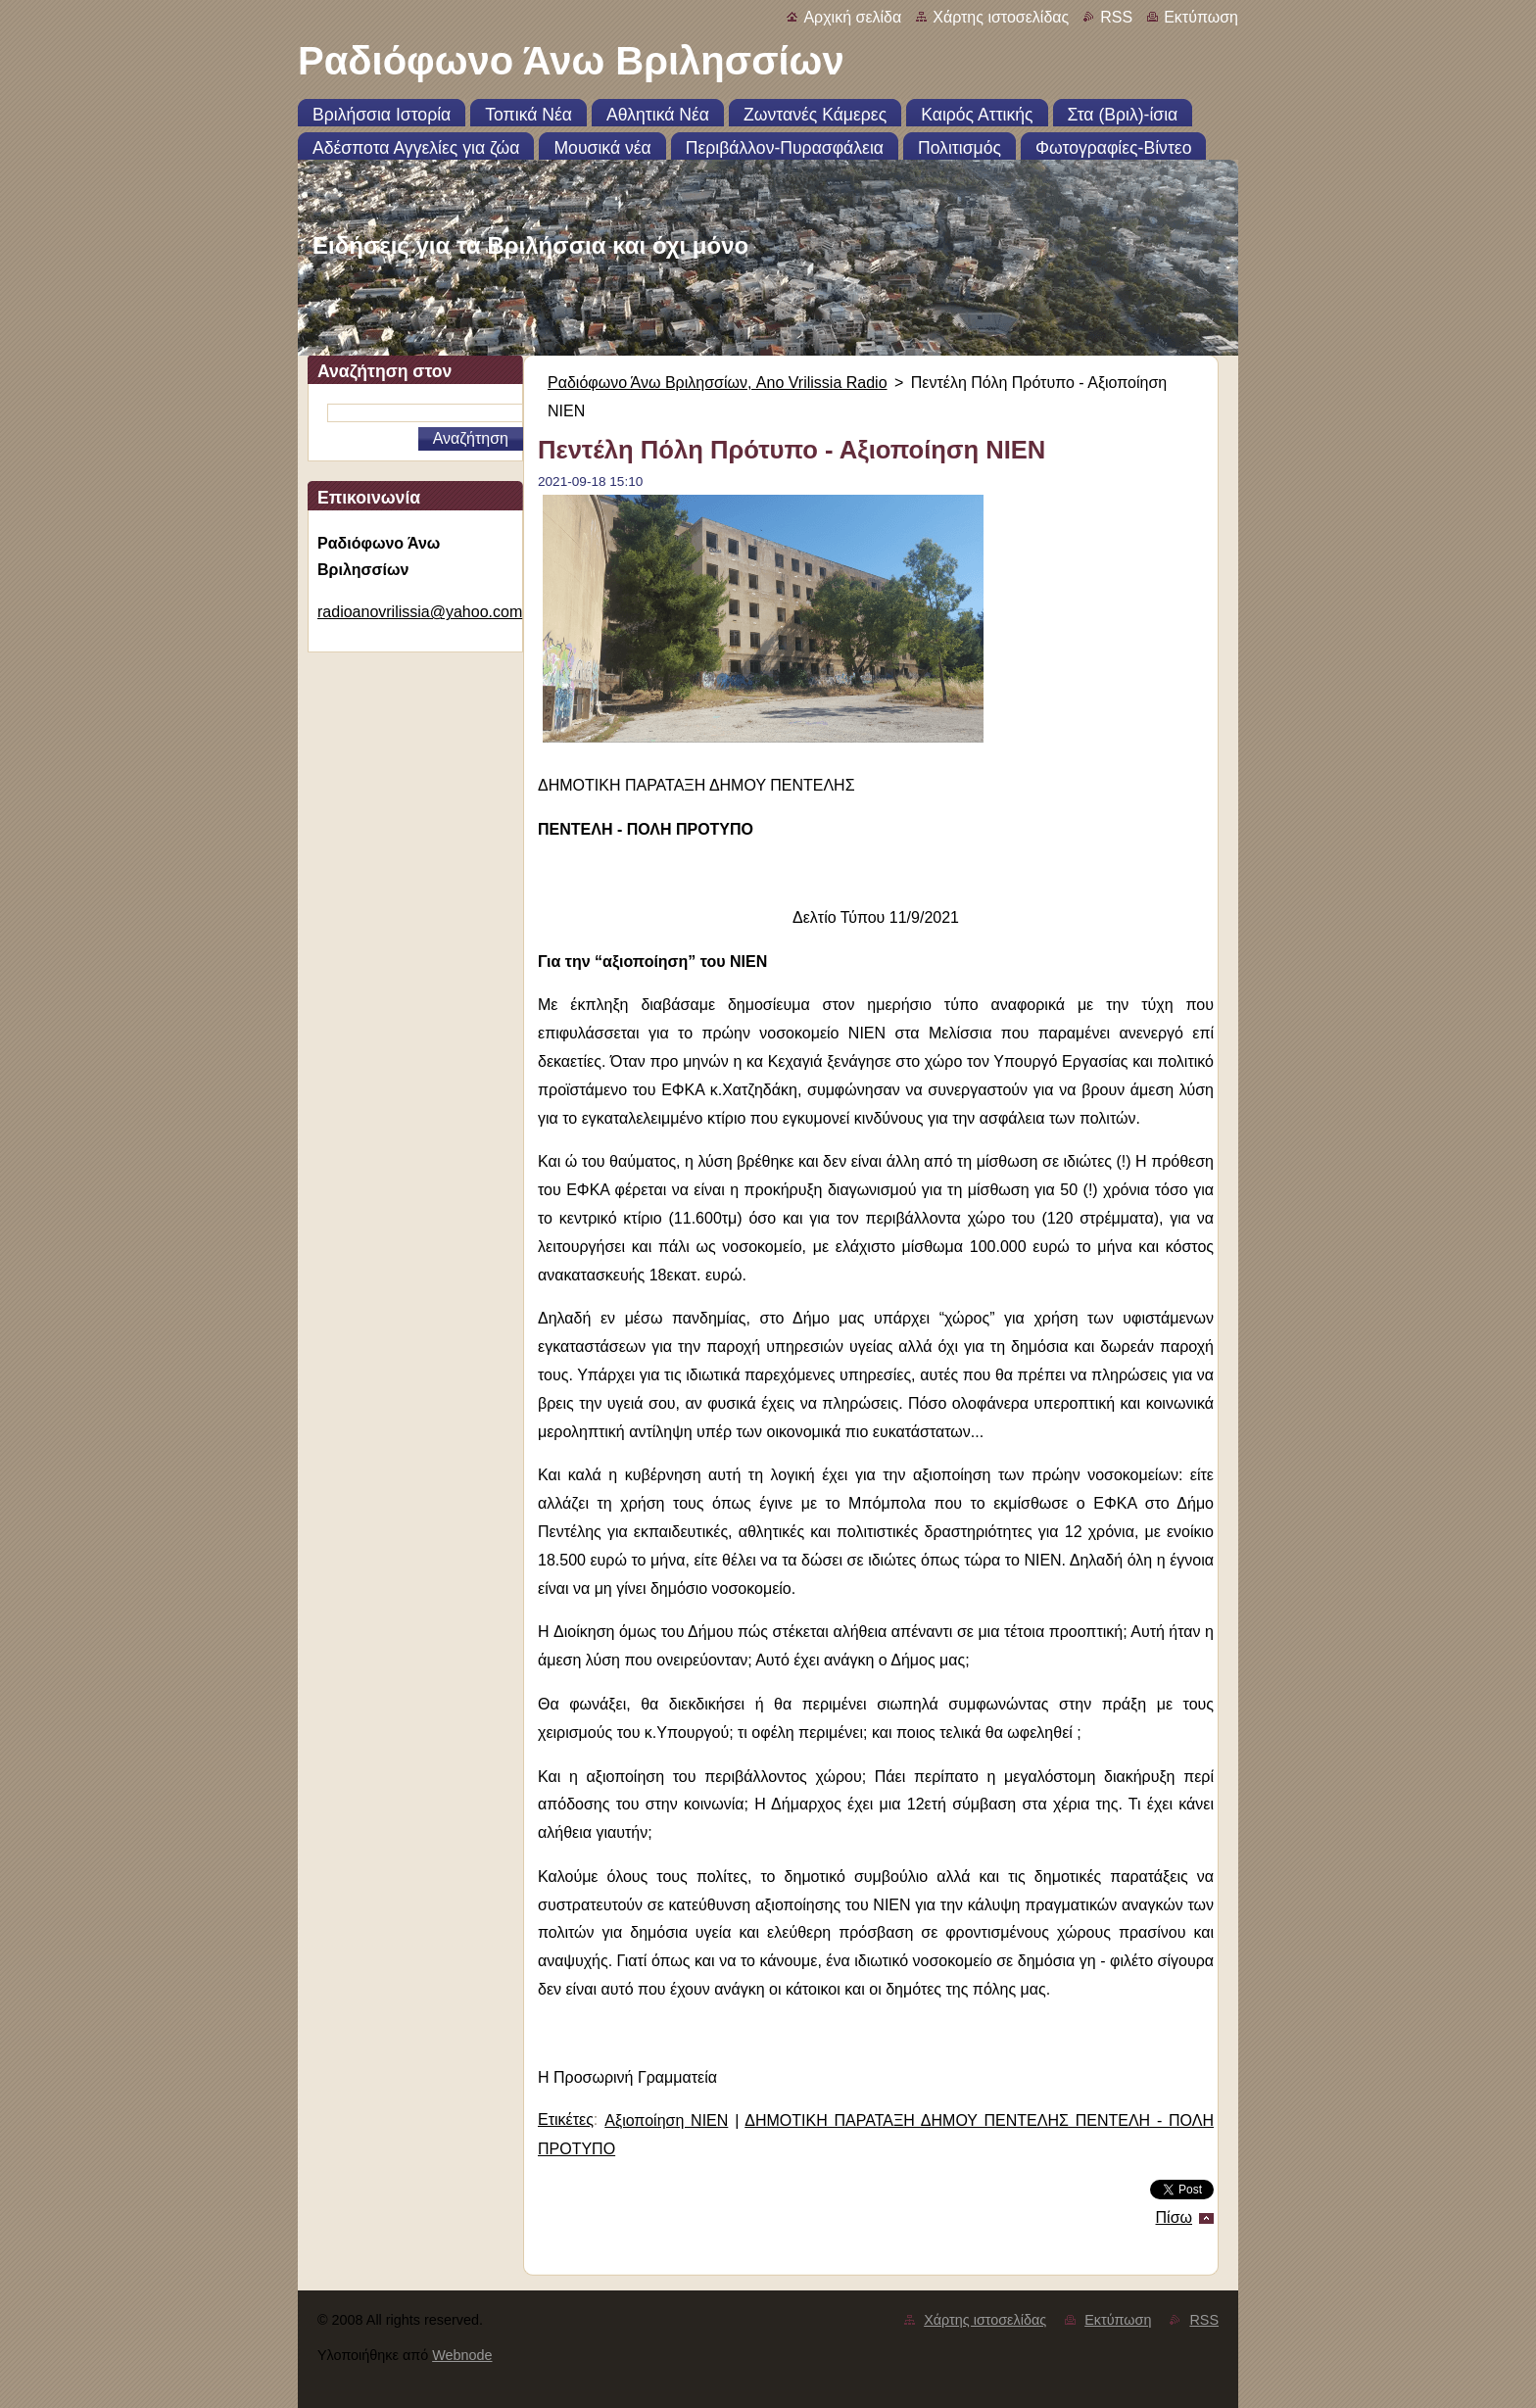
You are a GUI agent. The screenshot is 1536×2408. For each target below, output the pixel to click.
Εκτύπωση (1201, 17)
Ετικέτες (566, 2119)
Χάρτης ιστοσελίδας (1001, 17)
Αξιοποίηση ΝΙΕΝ (666, 2120)
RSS (1116, 17)
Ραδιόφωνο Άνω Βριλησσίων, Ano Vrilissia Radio (718, 382)
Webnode (462, 2355)
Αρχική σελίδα (852, 17)
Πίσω (1174, 2217)
